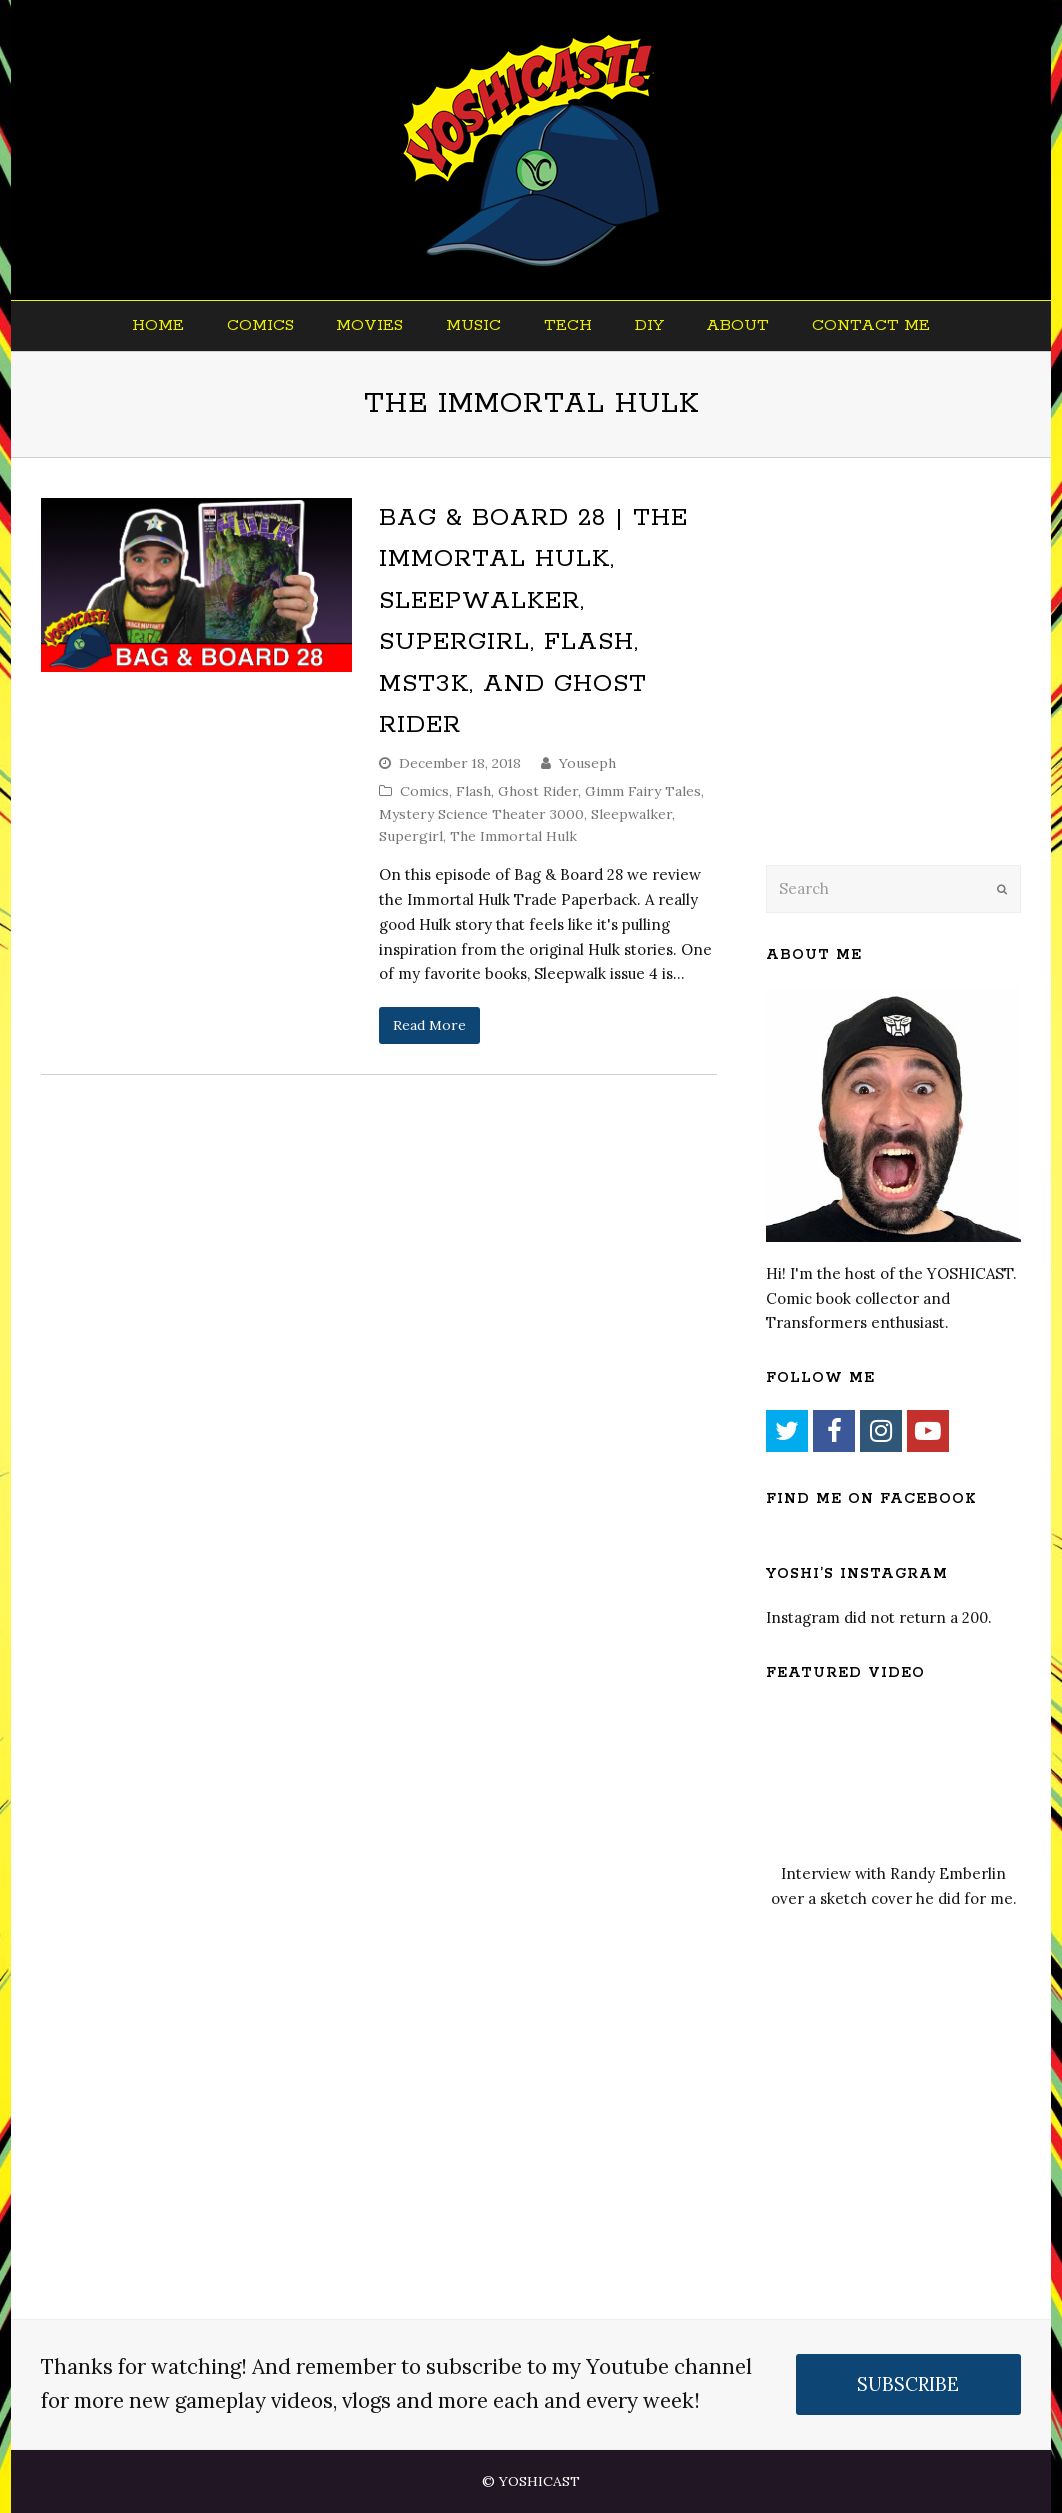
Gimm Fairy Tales (643, 791)
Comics (424, 791)
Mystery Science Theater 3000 (481, 814)
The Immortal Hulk (513, 836)
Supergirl (411, 836)
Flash (473, 791)
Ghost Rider (538, 791)
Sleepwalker (631, 814)
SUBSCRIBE (908, 2384)
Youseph (587, 763)
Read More (429, 1025)
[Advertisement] (906, 687)
